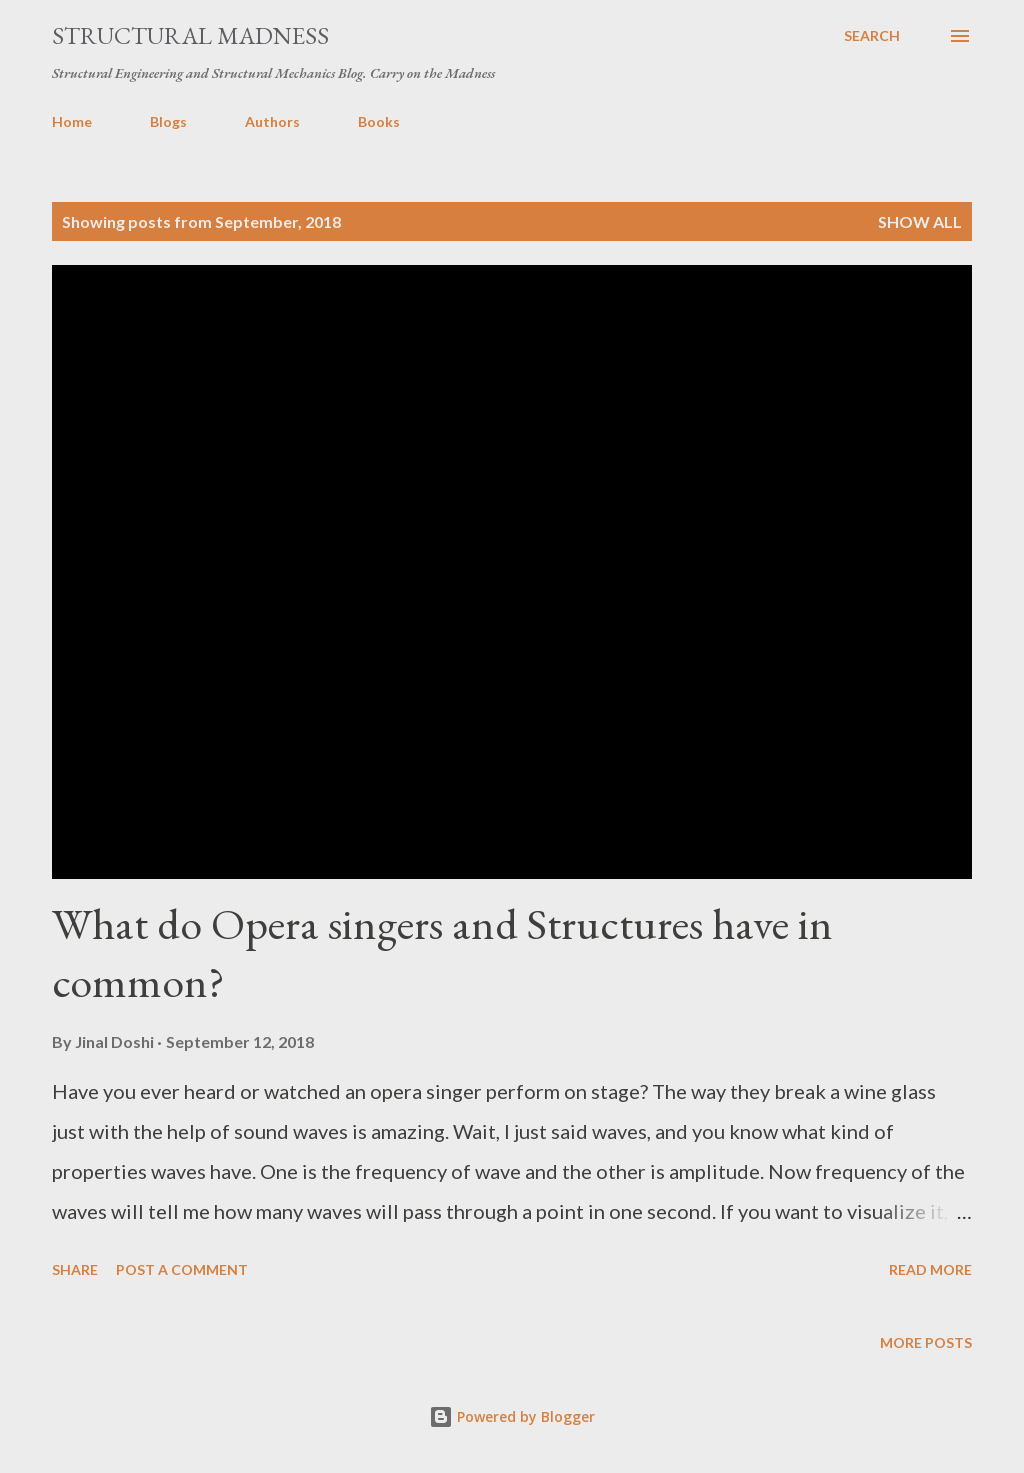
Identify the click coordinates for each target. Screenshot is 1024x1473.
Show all (920, 221)
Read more (930, 1269)
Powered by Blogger (512, 1416)
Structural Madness (190, 35)
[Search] (872, 36)
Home (72, 121)
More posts (926, 1342)
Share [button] (75, 1269)
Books (379, 121)
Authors (272, 121)
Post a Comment (182, 1269)
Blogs (168, 121)
